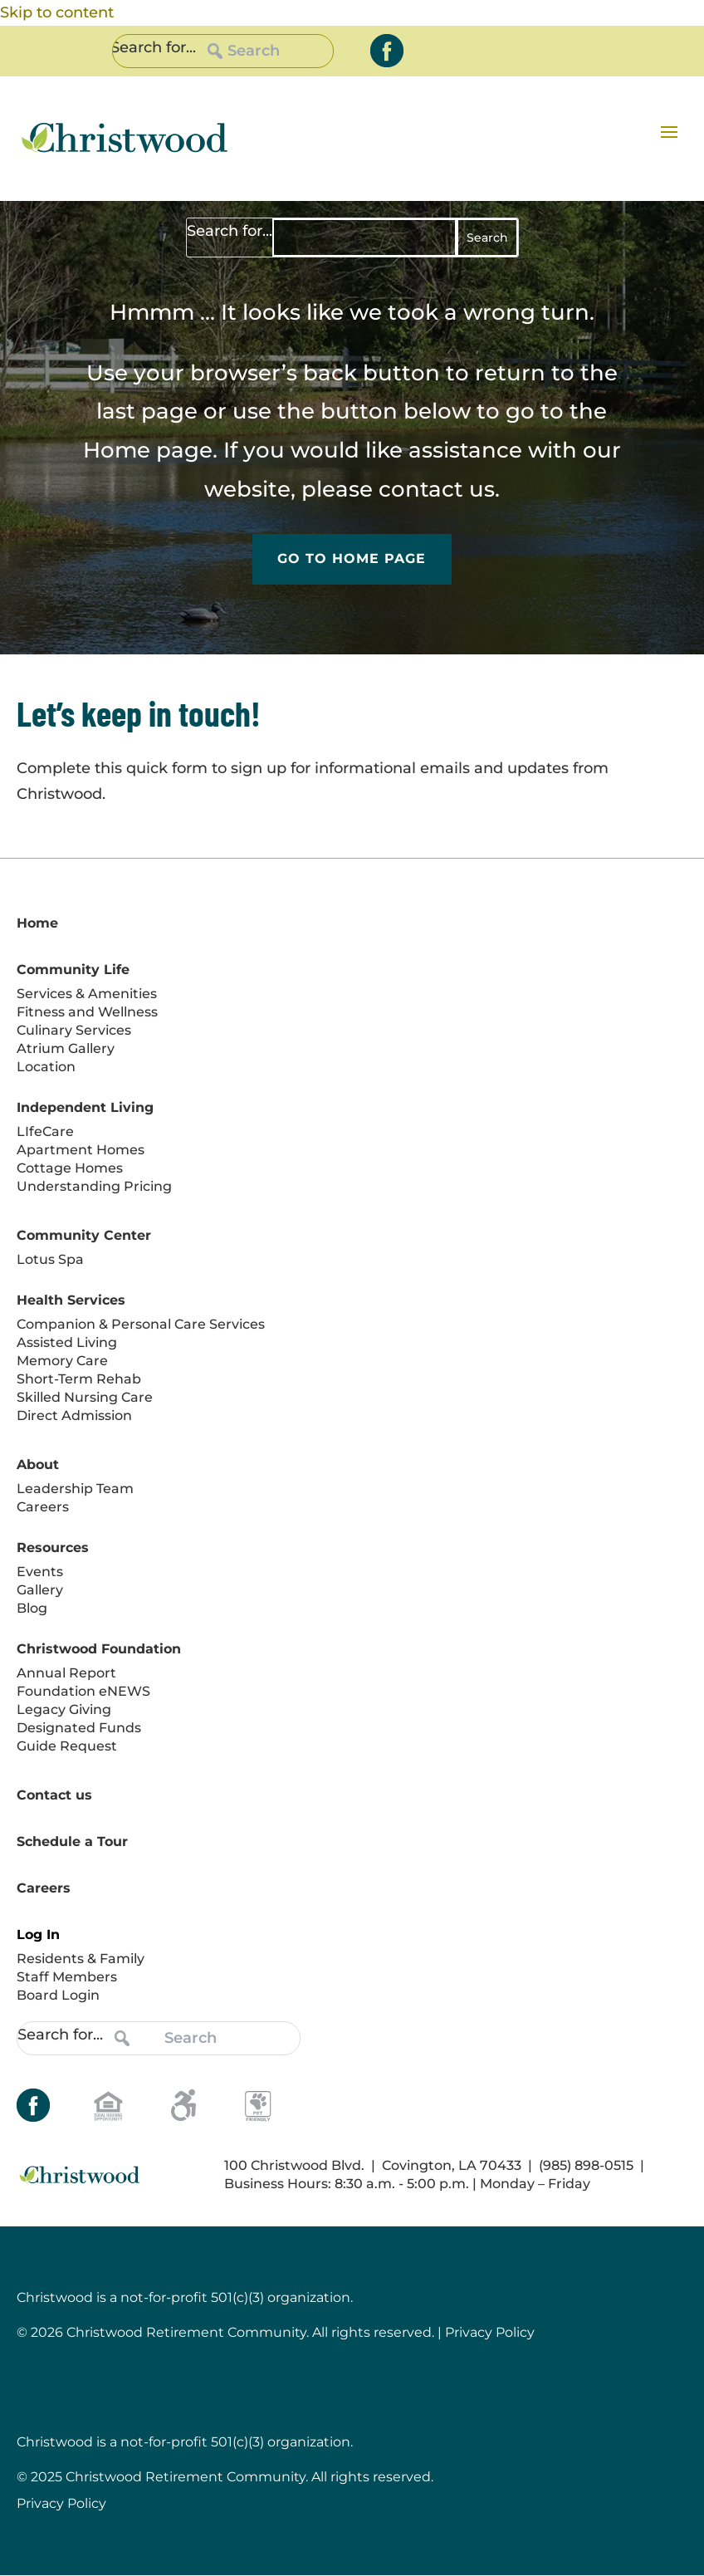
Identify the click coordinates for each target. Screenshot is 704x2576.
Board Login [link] (58, 1995)
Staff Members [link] (67, 1977)
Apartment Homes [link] (80, 1150)
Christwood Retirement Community (186, 2477)
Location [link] (46, 1067)
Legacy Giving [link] (64, 1709)
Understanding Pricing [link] (94, 1186)
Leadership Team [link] (75, 1488)
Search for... (153, 47)
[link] (386, 50)
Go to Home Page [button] (351, 559)
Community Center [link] (84, 1235)
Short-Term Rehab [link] (79, 1379)
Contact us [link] (54, 1795)
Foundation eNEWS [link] (83, 1691)
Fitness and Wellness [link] (87, 1012)
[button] (669, 131)
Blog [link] (32, 1608)
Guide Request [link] (67, 1746)
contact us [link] (437, 489)
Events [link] (40, 1571)
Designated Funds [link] (79, 1728)
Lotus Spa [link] (50, 1259)
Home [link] (116, 450)
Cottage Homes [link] (70, 1168)
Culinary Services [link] (74, 1030)
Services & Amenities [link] (87, 994)
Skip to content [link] (57, 12)
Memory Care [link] (62, 1361)
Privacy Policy (61, 2504)
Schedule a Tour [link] (72, 1841)
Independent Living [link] (85, 1107)
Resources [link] (53, 1547)
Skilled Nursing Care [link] (85, 1397)
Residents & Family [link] (80, 1958)
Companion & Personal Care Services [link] (141, 1324)
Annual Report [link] (66, 1673)
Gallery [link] (40, 1590)
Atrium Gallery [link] (66, 1048)
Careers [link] (43, 1507)
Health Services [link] (71, 1300)
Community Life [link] (73, 969)
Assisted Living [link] (67, 1342)
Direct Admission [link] (74, 1415)
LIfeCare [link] (45, 1131)
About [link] (38, 1464)
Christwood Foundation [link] (99, 1649)
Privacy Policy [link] (490, 2333)
